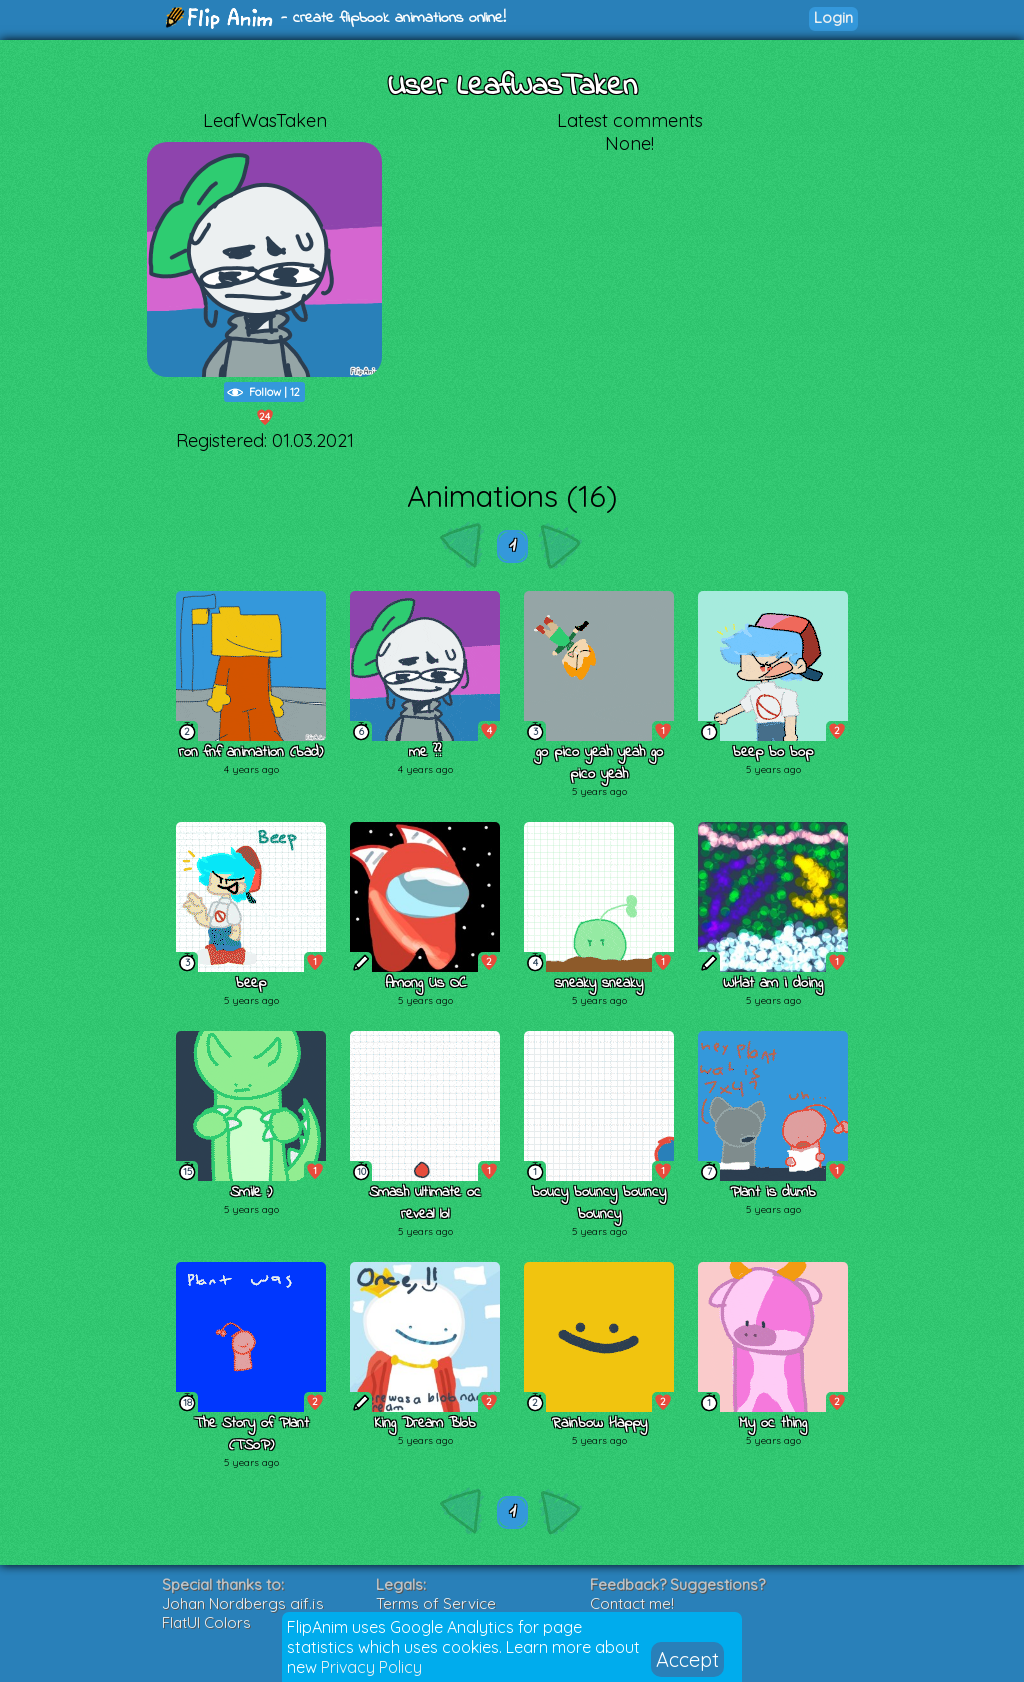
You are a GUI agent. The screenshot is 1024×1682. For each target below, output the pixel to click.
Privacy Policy (371, 1667)
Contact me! (632, 1603)
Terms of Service (436, 1603)
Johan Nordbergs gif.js (243, 1603)
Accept (687, 1659)
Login (833, 17)
